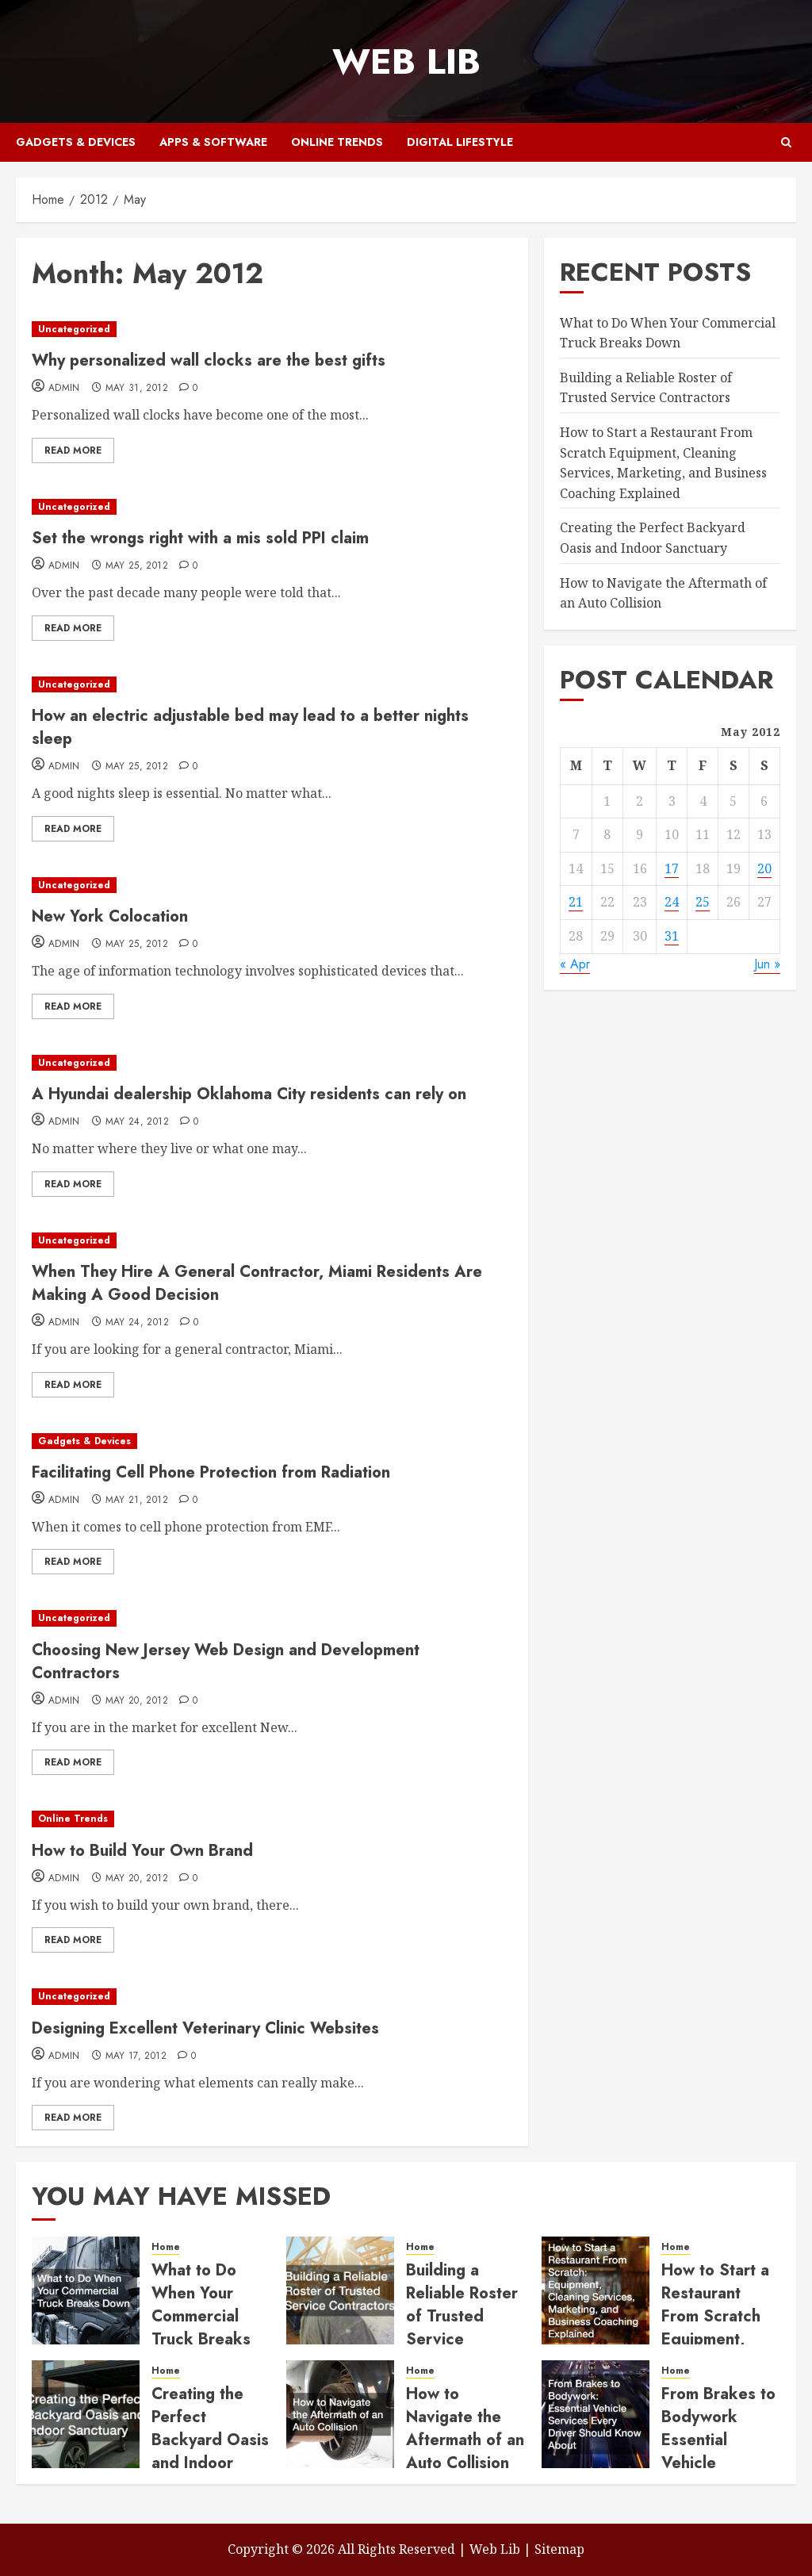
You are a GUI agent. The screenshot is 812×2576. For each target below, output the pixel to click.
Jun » (767, 964)
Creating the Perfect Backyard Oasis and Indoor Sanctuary (210, 2439)
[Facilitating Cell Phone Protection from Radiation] (272, 1441)
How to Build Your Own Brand (142, 1850)
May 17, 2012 (136, 2056)
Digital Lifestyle (460, 142)
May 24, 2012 (137, 1122)
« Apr (575, 964)
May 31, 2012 (136, 388)
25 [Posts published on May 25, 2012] (702, 901)
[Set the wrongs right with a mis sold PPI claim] (272, 507)
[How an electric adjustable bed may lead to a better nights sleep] (272, 685)
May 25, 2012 (136, 566)
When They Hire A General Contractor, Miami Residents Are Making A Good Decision (257, 1283)
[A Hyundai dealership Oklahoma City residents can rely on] (272, 1063)
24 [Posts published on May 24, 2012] (672, 901)
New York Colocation (110, 916)
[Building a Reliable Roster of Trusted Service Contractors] (340, 2290)
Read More (73, 450)
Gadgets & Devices (76, 142)
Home (165, 2247)
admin (64, 388)
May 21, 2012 (136, 1500)
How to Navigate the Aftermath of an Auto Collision (465, 2428)
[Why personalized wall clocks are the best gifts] (272, 329)
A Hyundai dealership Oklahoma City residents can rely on (249, 1094)
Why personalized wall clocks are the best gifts (208, 360)
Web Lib (406, 61)
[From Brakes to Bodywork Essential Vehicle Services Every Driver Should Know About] (595, 2414)
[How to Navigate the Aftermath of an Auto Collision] (340, 2414)
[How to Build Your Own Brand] (272, 1819)
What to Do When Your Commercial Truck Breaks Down (201, 2316)
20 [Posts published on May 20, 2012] (764, 868)
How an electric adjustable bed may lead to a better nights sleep (250, 727)
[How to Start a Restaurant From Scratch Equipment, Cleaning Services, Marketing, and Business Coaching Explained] (595, 2290)
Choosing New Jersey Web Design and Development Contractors (225, 1662)
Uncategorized (74, 329)
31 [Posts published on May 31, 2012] (672, 936)
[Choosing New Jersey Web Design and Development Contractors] (272, 1618)
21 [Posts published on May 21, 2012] (576, 901)
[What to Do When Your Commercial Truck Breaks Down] (86, 2290)
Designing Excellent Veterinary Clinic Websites (205, 2028)
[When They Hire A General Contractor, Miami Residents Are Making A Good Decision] (272, 1241)
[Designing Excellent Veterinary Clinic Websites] (272, 1996)
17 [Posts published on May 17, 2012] (672, 868)
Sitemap (559, 2549)
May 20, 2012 (136, 1701)
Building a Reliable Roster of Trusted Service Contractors (646, 388)
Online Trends (337, 142)
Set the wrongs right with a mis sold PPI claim (200, 538)
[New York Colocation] (272, 885)
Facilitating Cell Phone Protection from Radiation (211, 1472)
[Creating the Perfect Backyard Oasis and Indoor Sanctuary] (86, 2414)
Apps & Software (213, 142)
